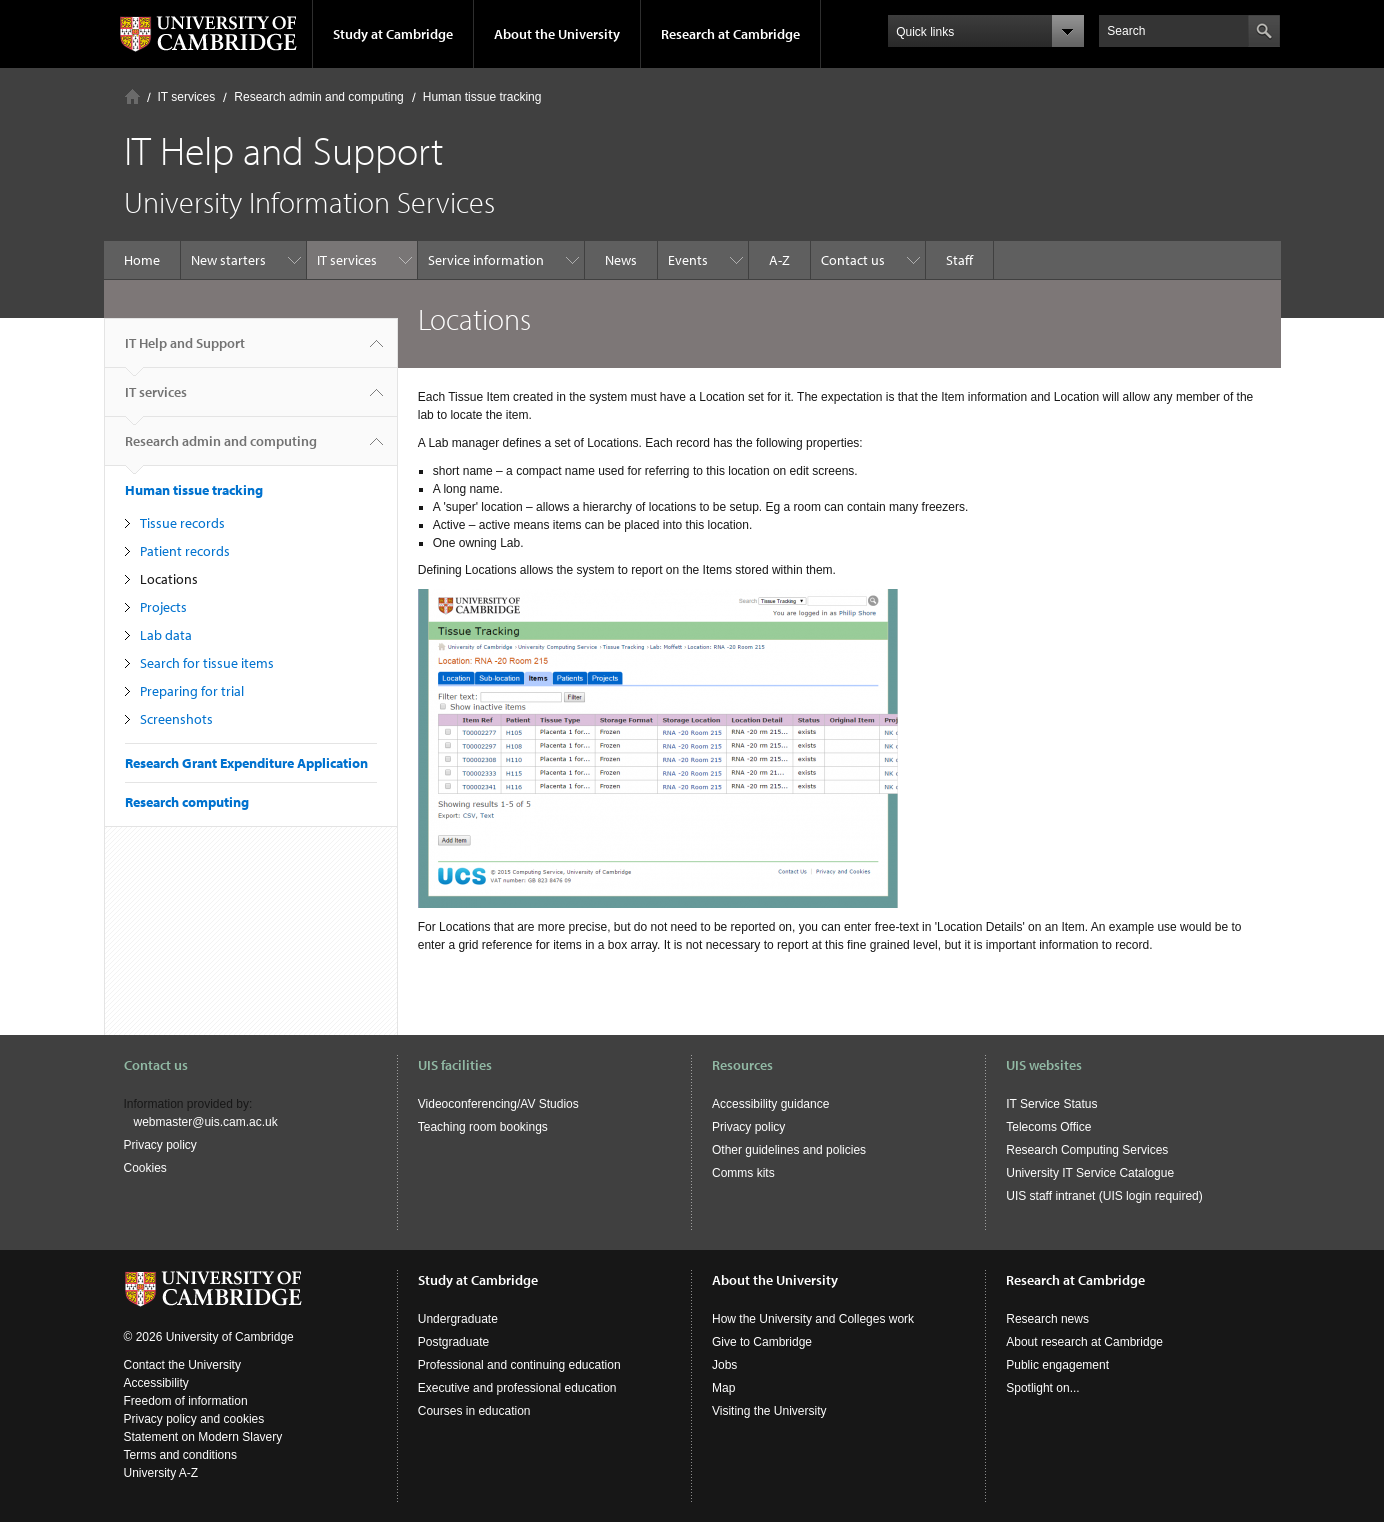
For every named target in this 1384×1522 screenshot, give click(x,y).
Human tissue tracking (482, 97)
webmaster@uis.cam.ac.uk (206, 1122)
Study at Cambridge (393, 34)
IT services (187, 97)
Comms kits (743, 1173)
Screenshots (176, 719)
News (621, 260)
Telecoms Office (1048, 1127)
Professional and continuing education (519, 1365)
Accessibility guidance (770, 1104)
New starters (228, 260)
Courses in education (474, 1411)
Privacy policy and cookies (194, 1419)
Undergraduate (458, 1319)
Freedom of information (186, 1401)
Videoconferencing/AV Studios (498, 1104)
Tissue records (182, 523)
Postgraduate (453, 1342)
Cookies (145, 1168)
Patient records (185, 551)
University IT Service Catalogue (1090, 1173)
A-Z (779, 260)
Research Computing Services (1087, 1150)
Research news (1047, 1319)
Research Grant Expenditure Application (246, 763)
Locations (169, 579)
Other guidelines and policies (789, 1150)
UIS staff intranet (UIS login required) (1104, 1196)
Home (132, 96)
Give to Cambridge (762, 1342)
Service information (486, 260)
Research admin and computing (318, 97)
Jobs (724, 1365)
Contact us (853, 260)
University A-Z (161, 1473)
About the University (557, 34)
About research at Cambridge (1084, 1342)
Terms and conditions (180, 1455)
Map (723, 1388)
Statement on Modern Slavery (203, 1437)
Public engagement (1057, 1365)
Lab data (166, 635)
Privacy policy (160, 1145)
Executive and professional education (517, 1388)
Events (688, 260)
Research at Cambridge (730, 34)
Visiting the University (769, 1411)
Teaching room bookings (483, 1127)
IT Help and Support (185, 351)
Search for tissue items (207, 663)
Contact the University (182, 1365)
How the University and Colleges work (813, 1319)
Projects (163, 607)
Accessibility (156, 1383)
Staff (959, 260)
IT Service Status (1051, 1104)
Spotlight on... (1042, 1388)
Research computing (187, 802)
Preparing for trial (192, 691)
